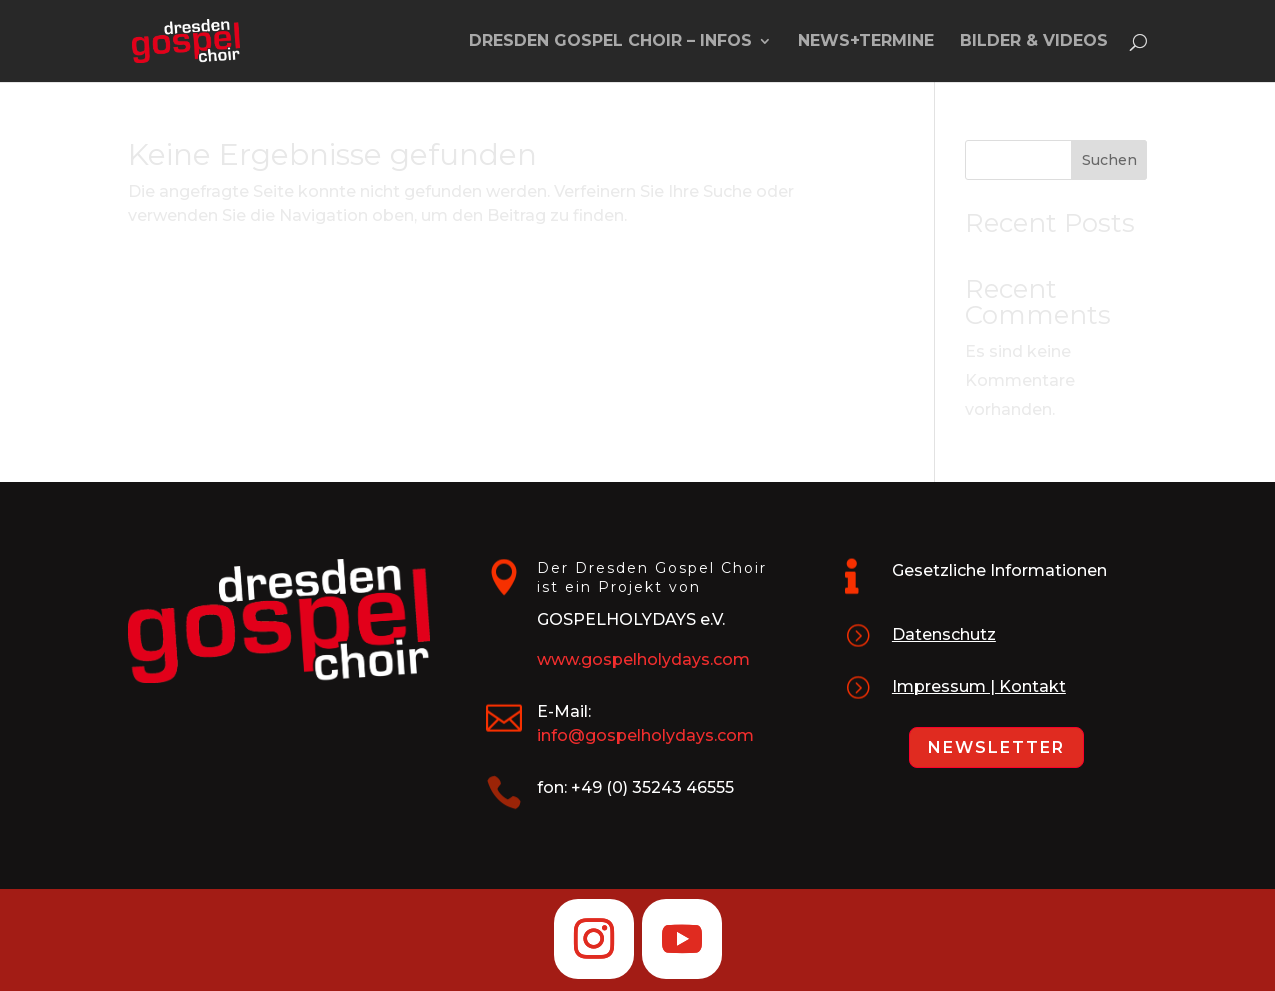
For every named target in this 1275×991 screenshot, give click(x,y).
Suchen (1109, 160)
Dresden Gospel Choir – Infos (610, 42)
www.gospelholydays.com (643, 659)
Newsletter (996, 747)
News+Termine (866, 42)
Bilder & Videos (1034, 42)
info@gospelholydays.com (645, 735)
